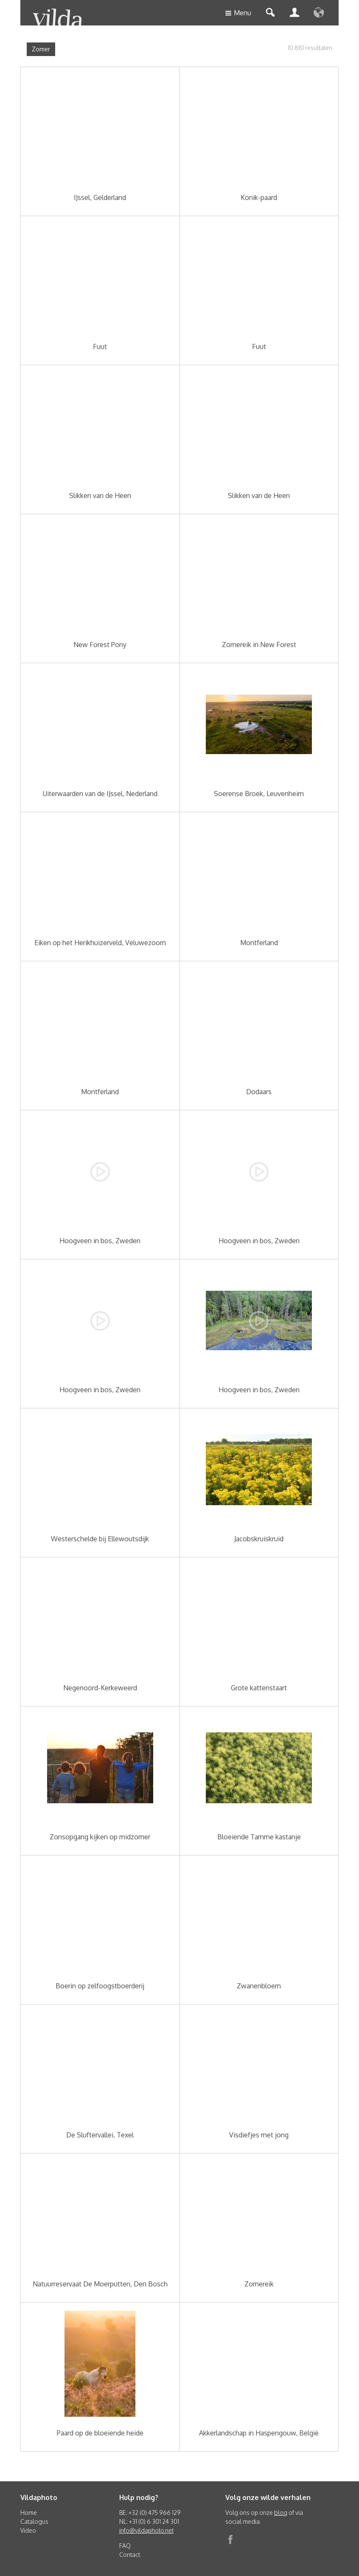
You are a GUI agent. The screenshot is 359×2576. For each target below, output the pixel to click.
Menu (238, 13)
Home (28, 2512)
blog (280, 2512)
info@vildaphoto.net (146, 2530)
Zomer (41, 49)
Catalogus (34, 2521)
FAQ (125, 2545)
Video (28, 2530)
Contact (129, 2554)
